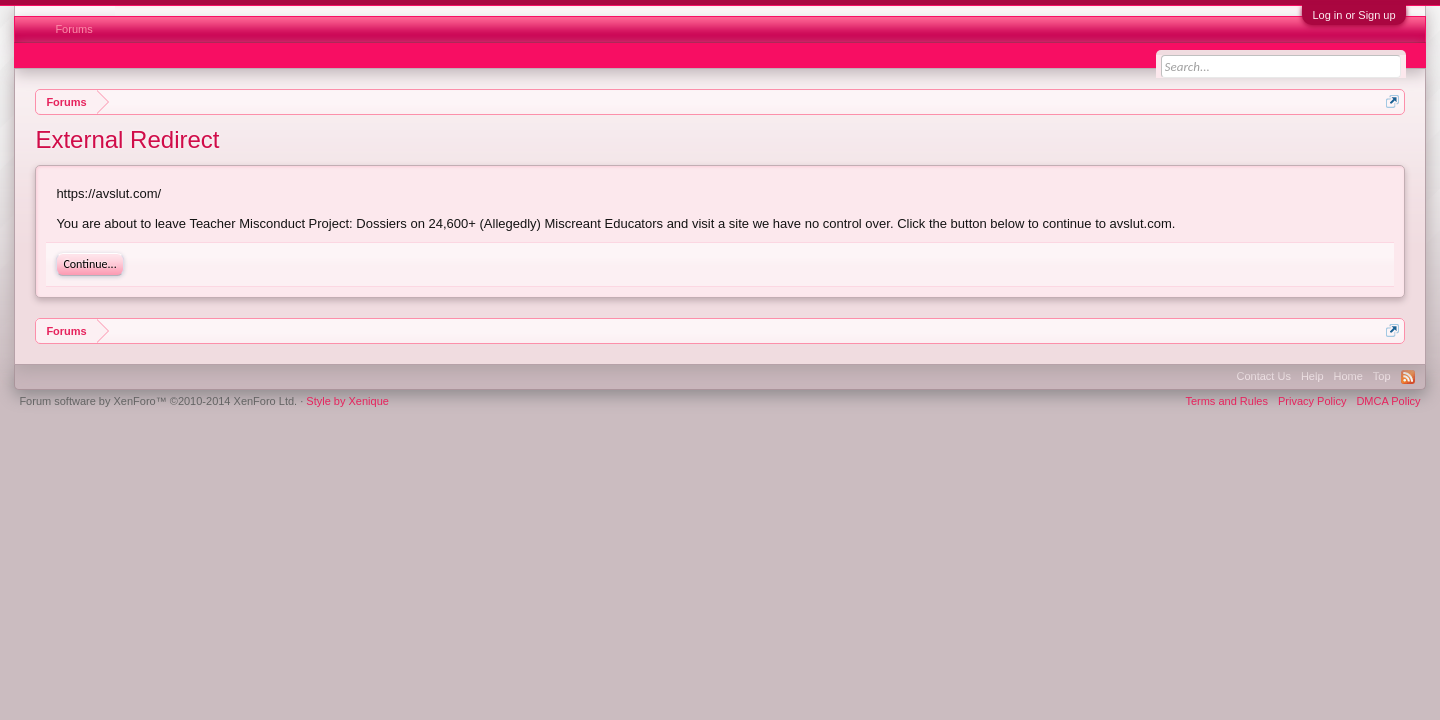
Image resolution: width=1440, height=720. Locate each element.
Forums (73, 29)
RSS (1408, 377)
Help (1312, 376)
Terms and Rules (1226, 401)
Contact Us (1263, 376)
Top (1382, 376)
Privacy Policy (1312, 401)
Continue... (89, 264)
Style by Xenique (347, 401)
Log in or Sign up (1353, 15)
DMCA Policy (1388, 401)
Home (1348, 376)
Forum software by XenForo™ (158, 401)
